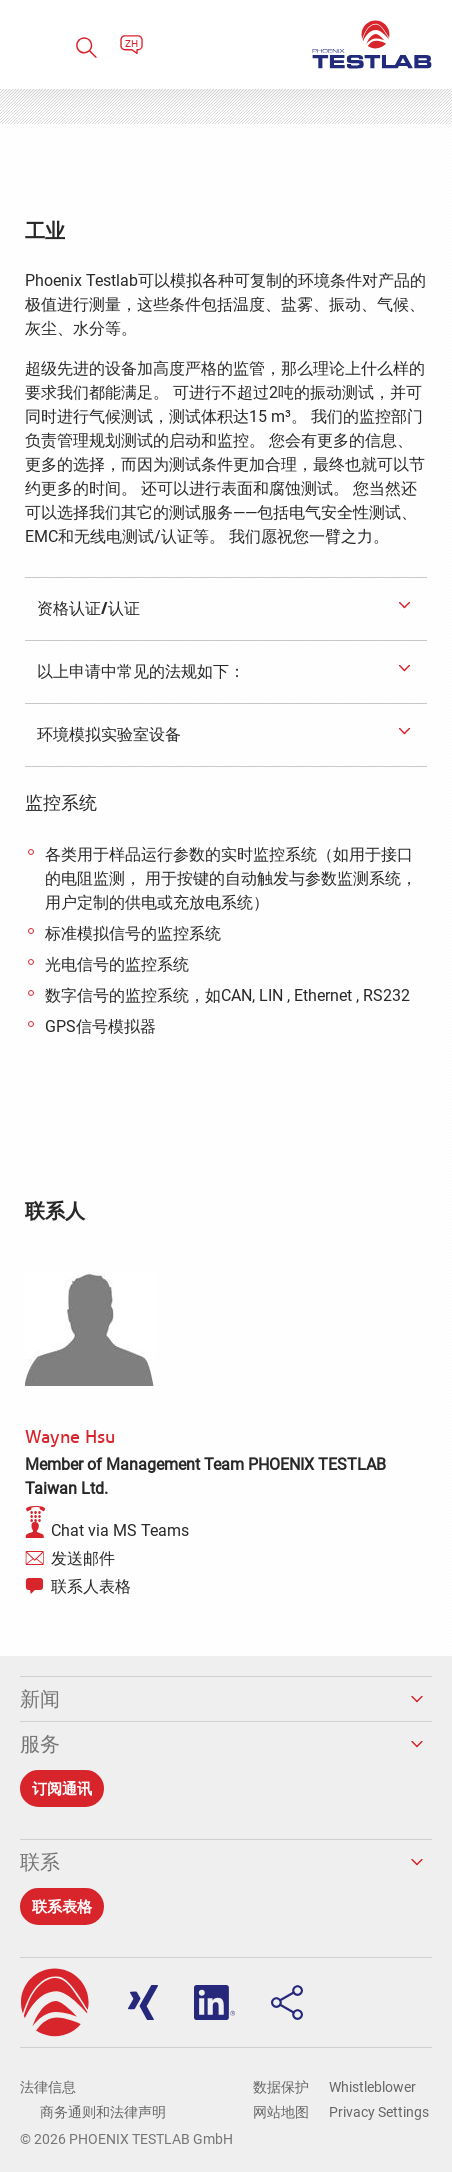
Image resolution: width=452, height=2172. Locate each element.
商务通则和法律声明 (103, 2112)
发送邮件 (83, 1558)
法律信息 (48, 2087)
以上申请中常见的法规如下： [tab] (139, 671)
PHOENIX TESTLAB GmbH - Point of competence (372, 44)
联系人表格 (91, 1586)
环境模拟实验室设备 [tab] (107, 734)
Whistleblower (372, 2087)
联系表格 (62, 1906)
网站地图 (281, 2112)
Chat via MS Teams (120, 1530)
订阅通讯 (62, 1788)
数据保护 (281, 2087)
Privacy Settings (379, 2112)
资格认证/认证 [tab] (86, 608)
